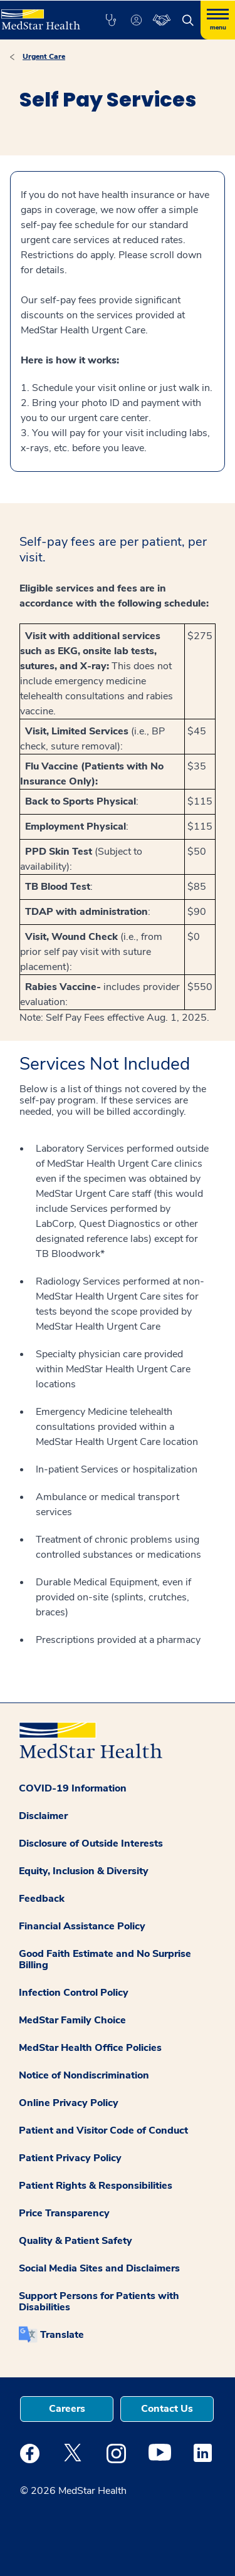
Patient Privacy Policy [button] (70, 2158)
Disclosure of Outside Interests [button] (91, 1843)
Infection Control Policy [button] (73, 1993)
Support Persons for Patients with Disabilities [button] (99, 2301)
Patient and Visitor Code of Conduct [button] (103, 2130)
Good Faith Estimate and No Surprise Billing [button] (105, 1959)
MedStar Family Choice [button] (72, 2020)
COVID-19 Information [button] (73, 1788)
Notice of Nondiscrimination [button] (84, 2075)
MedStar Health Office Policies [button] (90, 2048)
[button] (110, 20)
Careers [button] (67, 2409)
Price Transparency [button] (64, 2213)
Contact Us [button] (167, 2409)
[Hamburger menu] (218, 20)
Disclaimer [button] (43, 1816)
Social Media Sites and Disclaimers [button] (99, 2268)
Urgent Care (44, 56)
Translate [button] (62, 2335)
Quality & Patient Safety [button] (75, 2241)
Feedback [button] (42, 1899)
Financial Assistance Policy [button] (82, 1926)
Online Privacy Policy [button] (68, 2103)
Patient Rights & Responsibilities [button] (95, 2186)
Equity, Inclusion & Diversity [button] (84, 1871)
